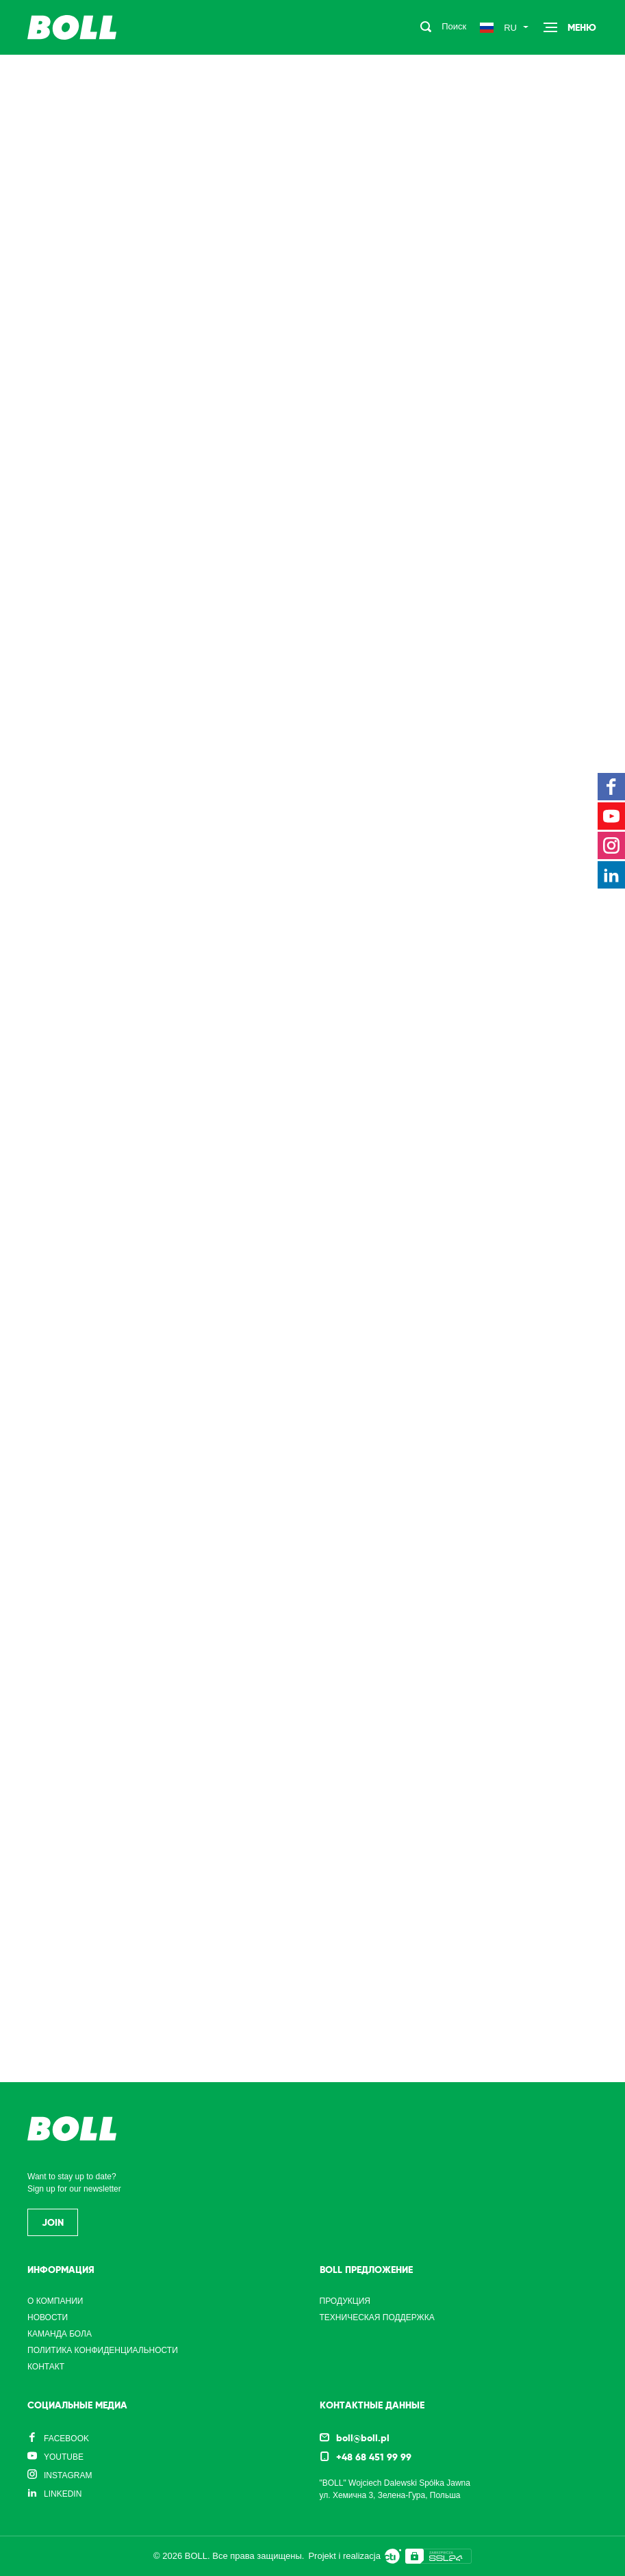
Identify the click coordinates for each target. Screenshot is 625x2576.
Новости (47, 2317)
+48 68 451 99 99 (373, 2457)
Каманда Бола (59, 2334)
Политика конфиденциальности (102, 2350)
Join (53, 2222)
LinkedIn (62, 2494)
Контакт (45, 2366)
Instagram (68, 2475)
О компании (55, 2301)
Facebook (66, 2438)
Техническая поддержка (377, 2317)
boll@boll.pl (363, 2438)
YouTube (64, 2457)
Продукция (345, 2301)
